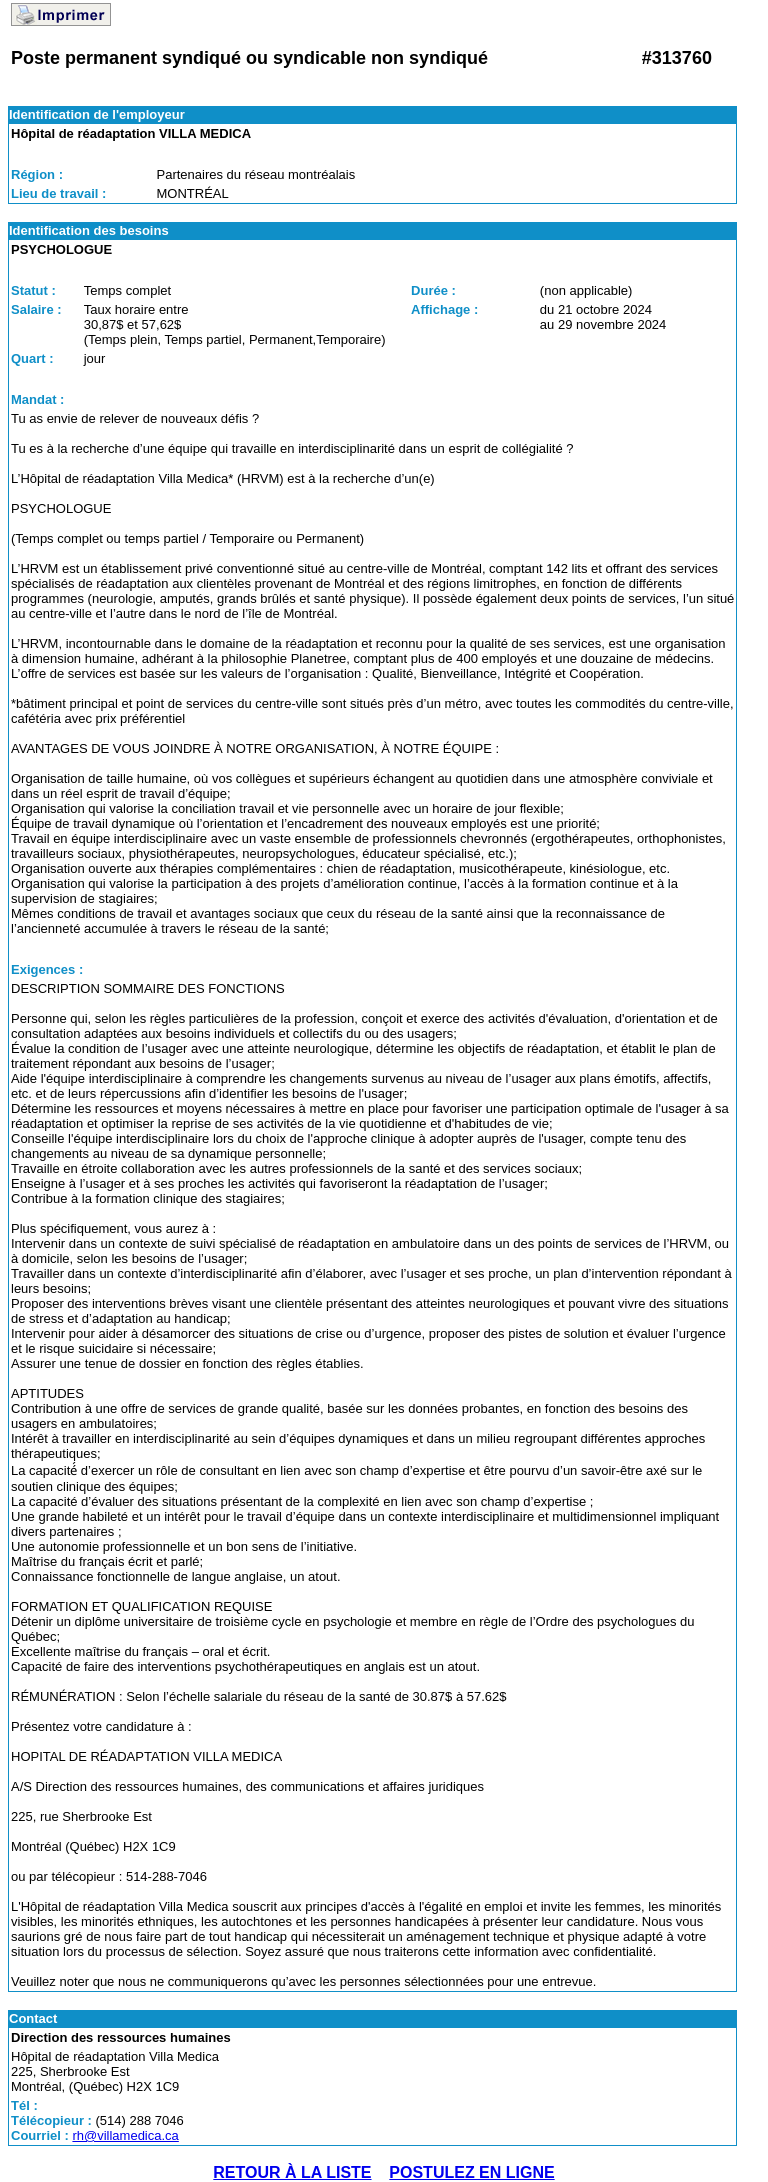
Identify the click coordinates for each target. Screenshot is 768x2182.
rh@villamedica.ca (125, 2135)
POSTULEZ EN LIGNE (471, 2172)
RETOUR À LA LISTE (292, 2172)
